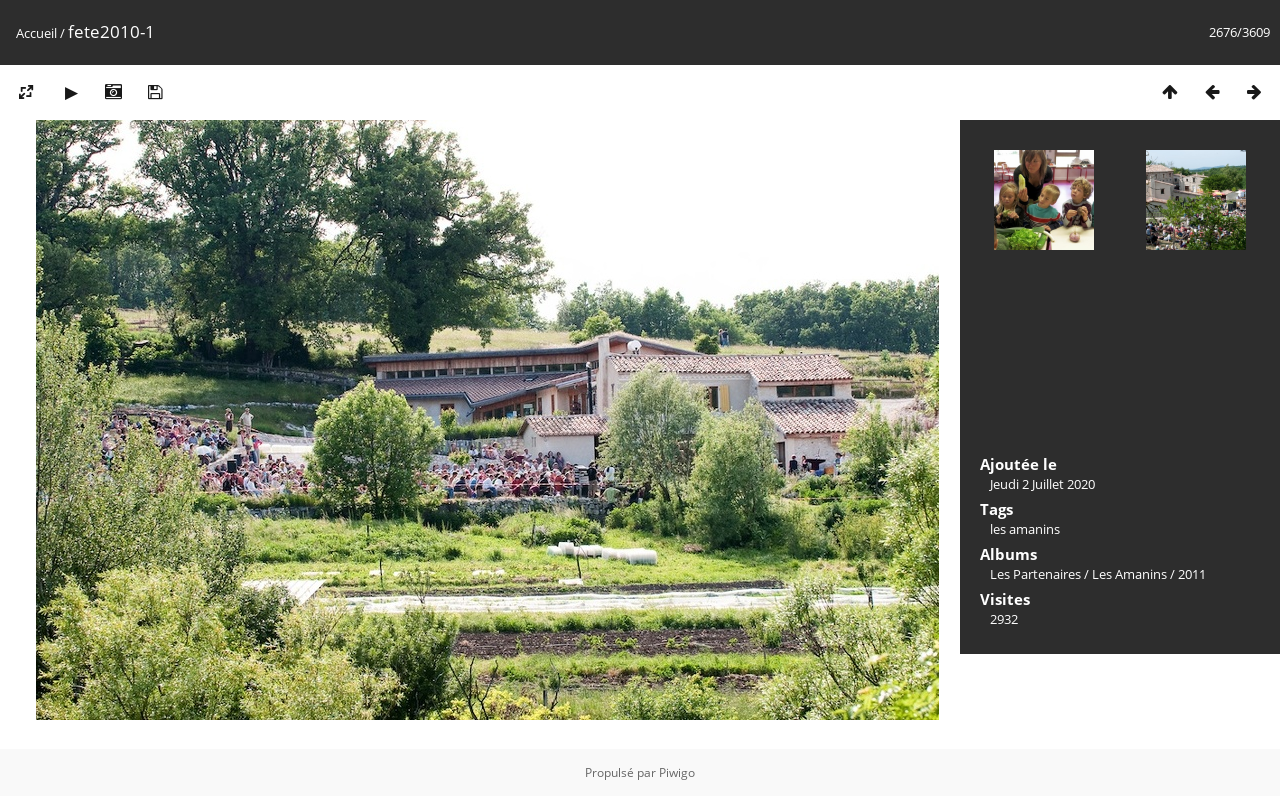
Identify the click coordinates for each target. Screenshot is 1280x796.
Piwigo (677, 772)
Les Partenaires (1035, 574)
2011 (1192, 574)
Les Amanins (1129, 574)
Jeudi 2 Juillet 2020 (1042, 484)
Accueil (36, 33)
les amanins (1025, 529)
